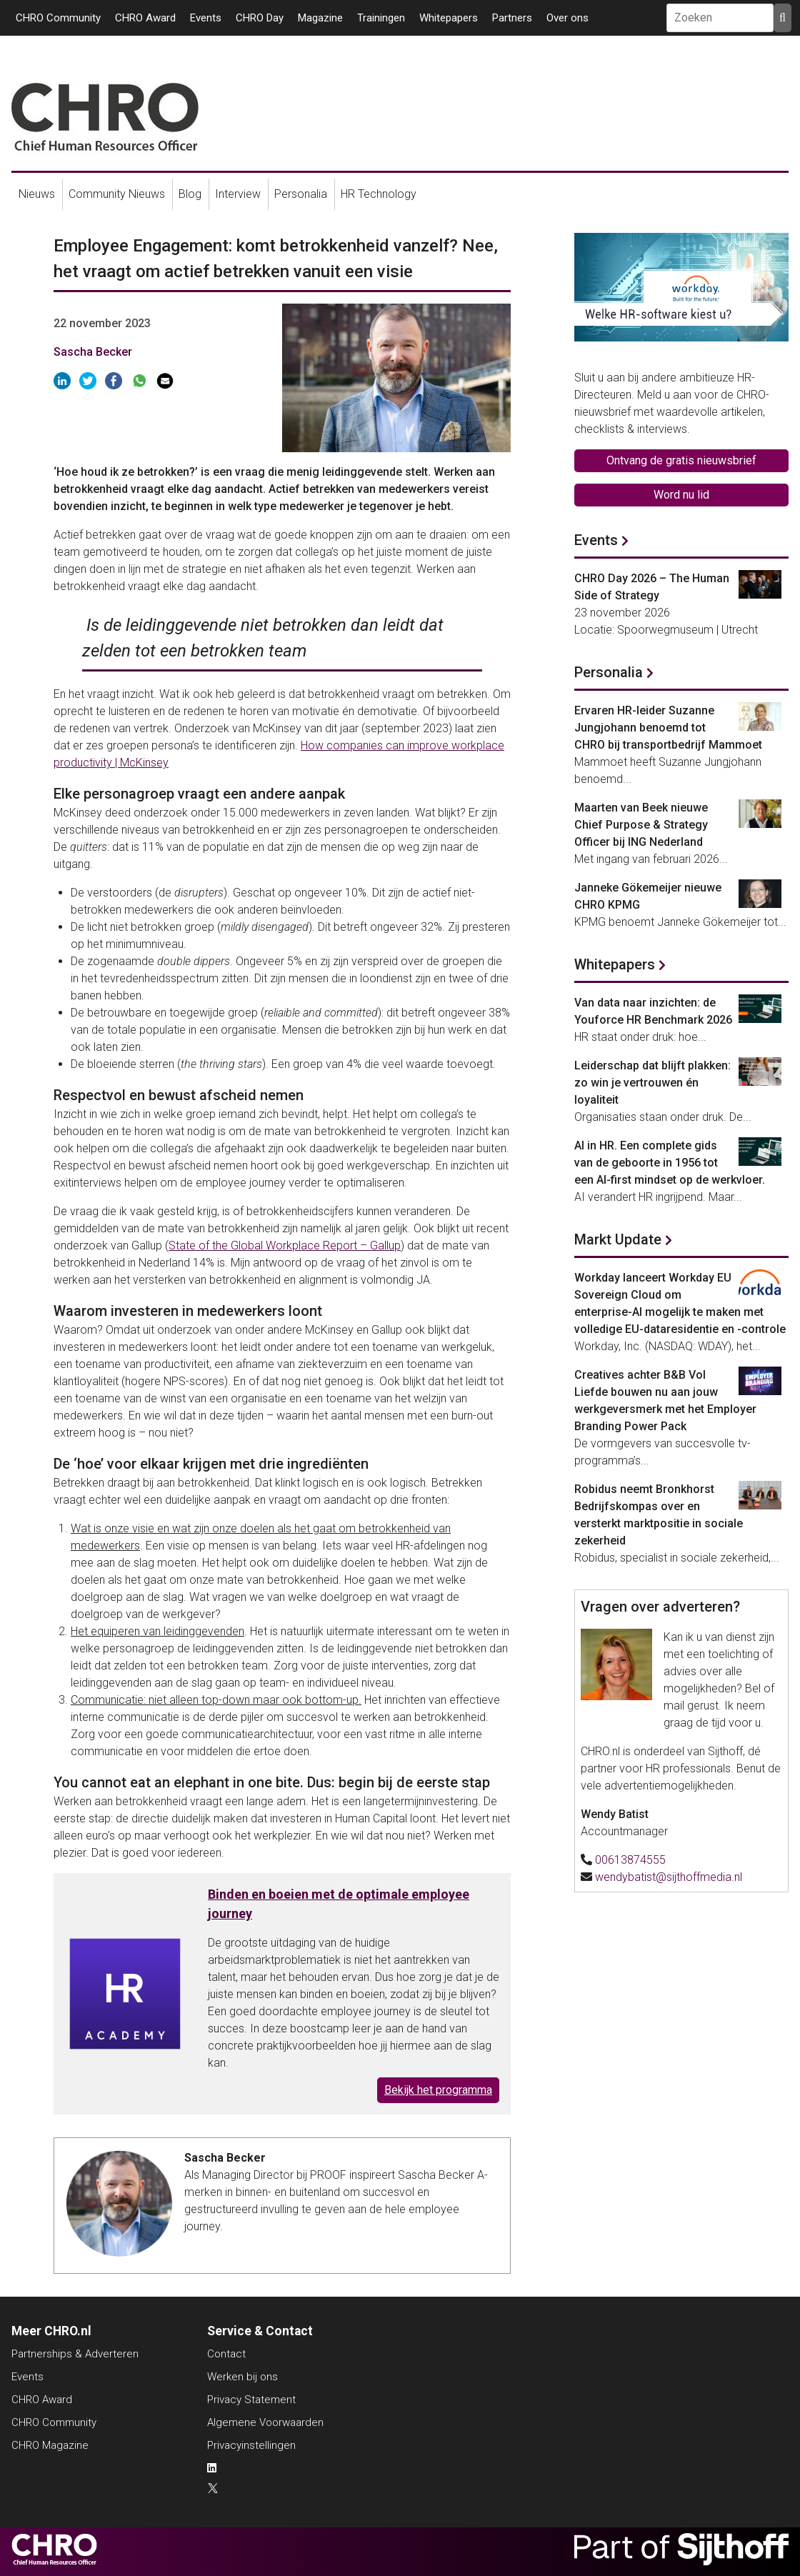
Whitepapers (448, 17)
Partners (512, 17)
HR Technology (378, 194)
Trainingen (381, 17)
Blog (190, 194)
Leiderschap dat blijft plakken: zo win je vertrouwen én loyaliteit (652, 1083)
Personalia (300, 194)
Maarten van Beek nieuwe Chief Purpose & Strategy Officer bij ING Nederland (641, 825)
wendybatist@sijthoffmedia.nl (668, 1877)
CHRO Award (145, 17)
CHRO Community (58, 17)
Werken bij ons (242, 2376)
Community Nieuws (117, 194)
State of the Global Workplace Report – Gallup (285, 1245)
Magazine (320, 17)
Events (205, 17)
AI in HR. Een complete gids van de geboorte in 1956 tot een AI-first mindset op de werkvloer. (669, 1163)
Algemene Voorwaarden (265, 2422)
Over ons (567, 17)
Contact (226, 2353)
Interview (238, 194)
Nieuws (37, 194)
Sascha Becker (93, 352)
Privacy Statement (251, 2399)
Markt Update (617, 1239)
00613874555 (630, 1860)
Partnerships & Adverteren (75, 2353)
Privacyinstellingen (251, 2445)
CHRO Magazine (50, 2445)
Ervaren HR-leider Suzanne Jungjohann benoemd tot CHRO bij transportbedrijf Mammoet (668, 728)
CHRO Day (260, 17)
